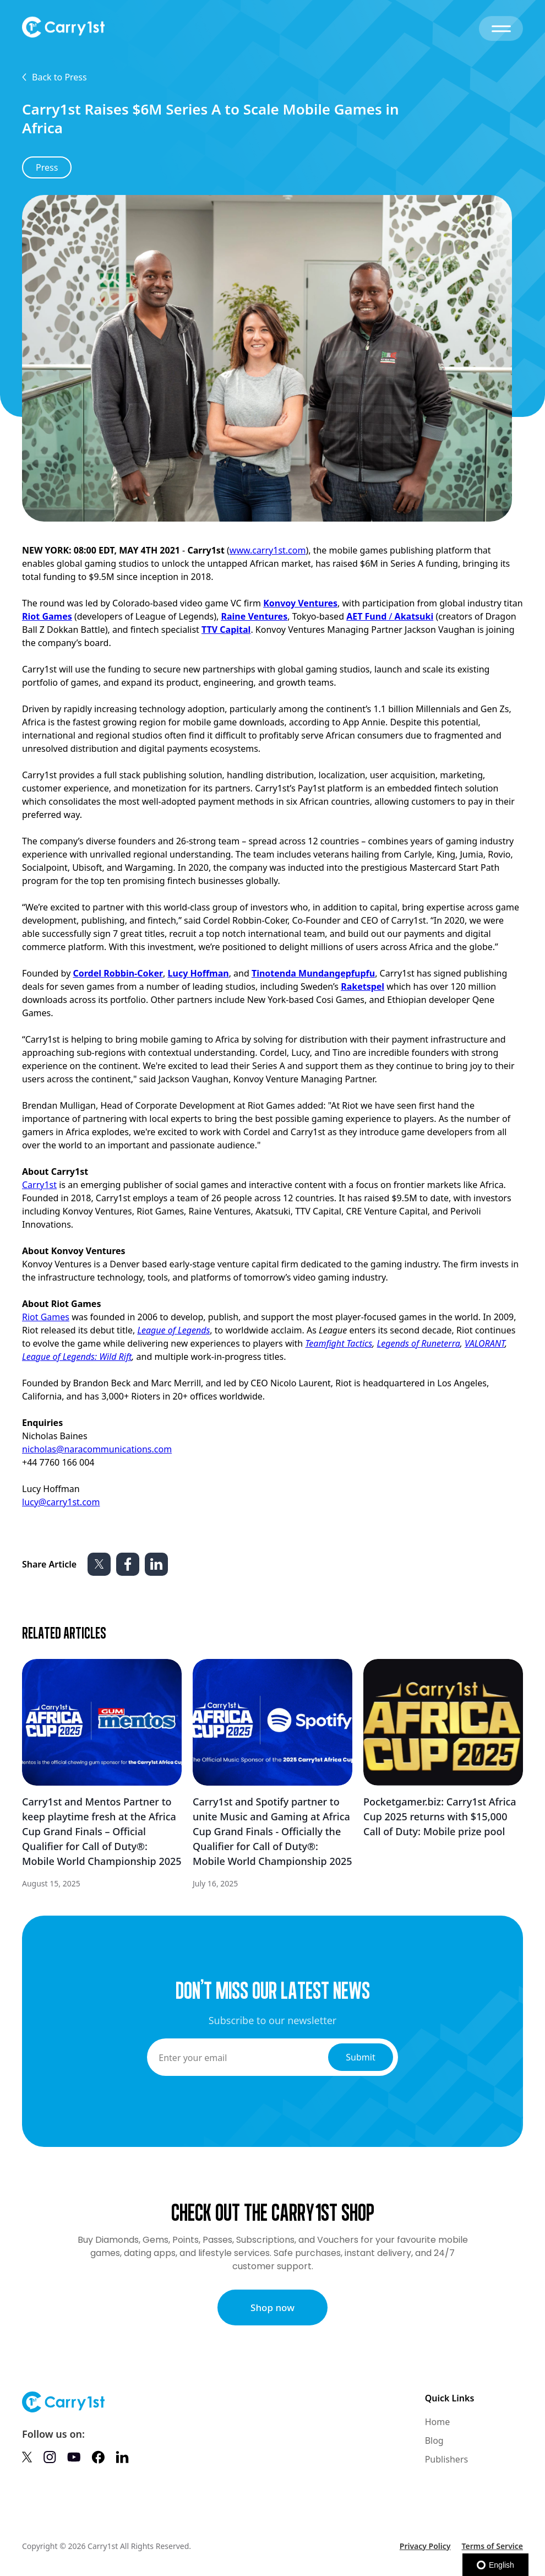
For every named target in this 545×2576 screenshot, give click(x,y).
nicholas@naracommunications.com (97, 1449)
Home (437, 2422)
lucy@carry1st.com (61, 1502)
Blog (434, 2440)
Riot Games (45, 1317)
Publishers (446, 2459)
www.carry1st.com (268, 550)
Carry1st (39, 1185)
